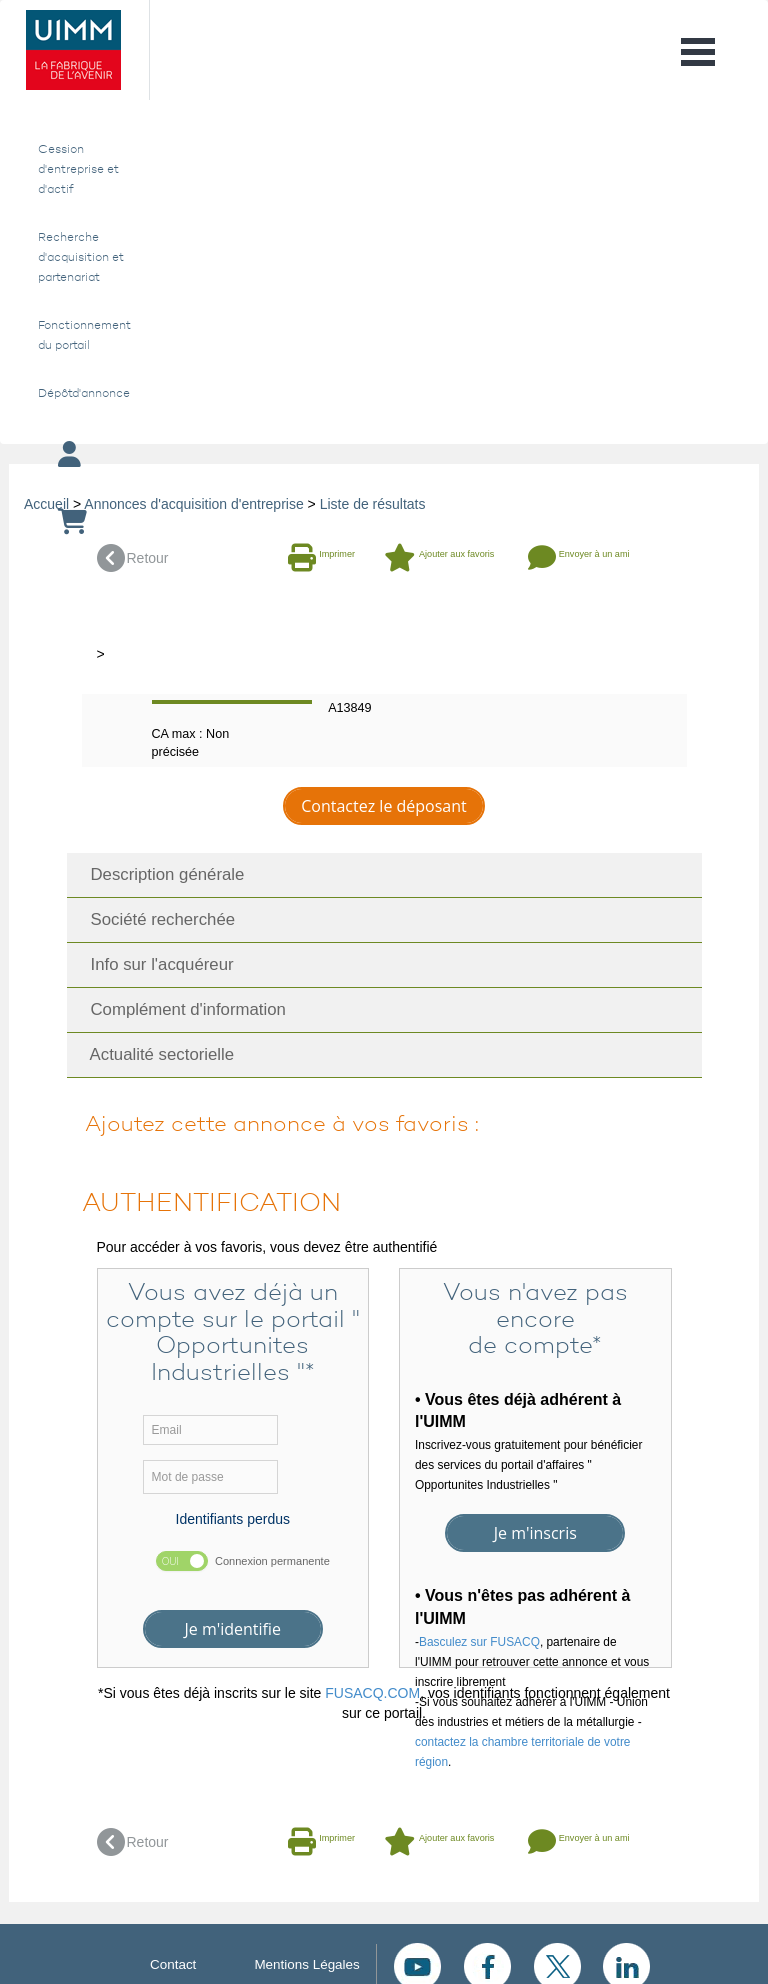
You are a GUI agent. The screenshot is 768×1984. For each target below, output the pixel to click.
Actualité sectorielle (156, 1054)
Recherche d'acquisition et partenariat (81, 257)
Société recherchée (156, 919)
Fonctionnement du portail (81, 335)
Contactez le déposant (384, 806)
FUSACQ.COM (372, 1693)
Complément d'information (181, 1009)
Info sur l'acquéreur (155, 964)
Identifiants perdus (233, 1519)
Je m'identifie (232, 1629)
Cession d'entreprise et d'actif (78, 169)
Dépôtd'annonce (81, 393)
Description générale (161, 874)
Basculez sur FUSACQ (479, 1642)
